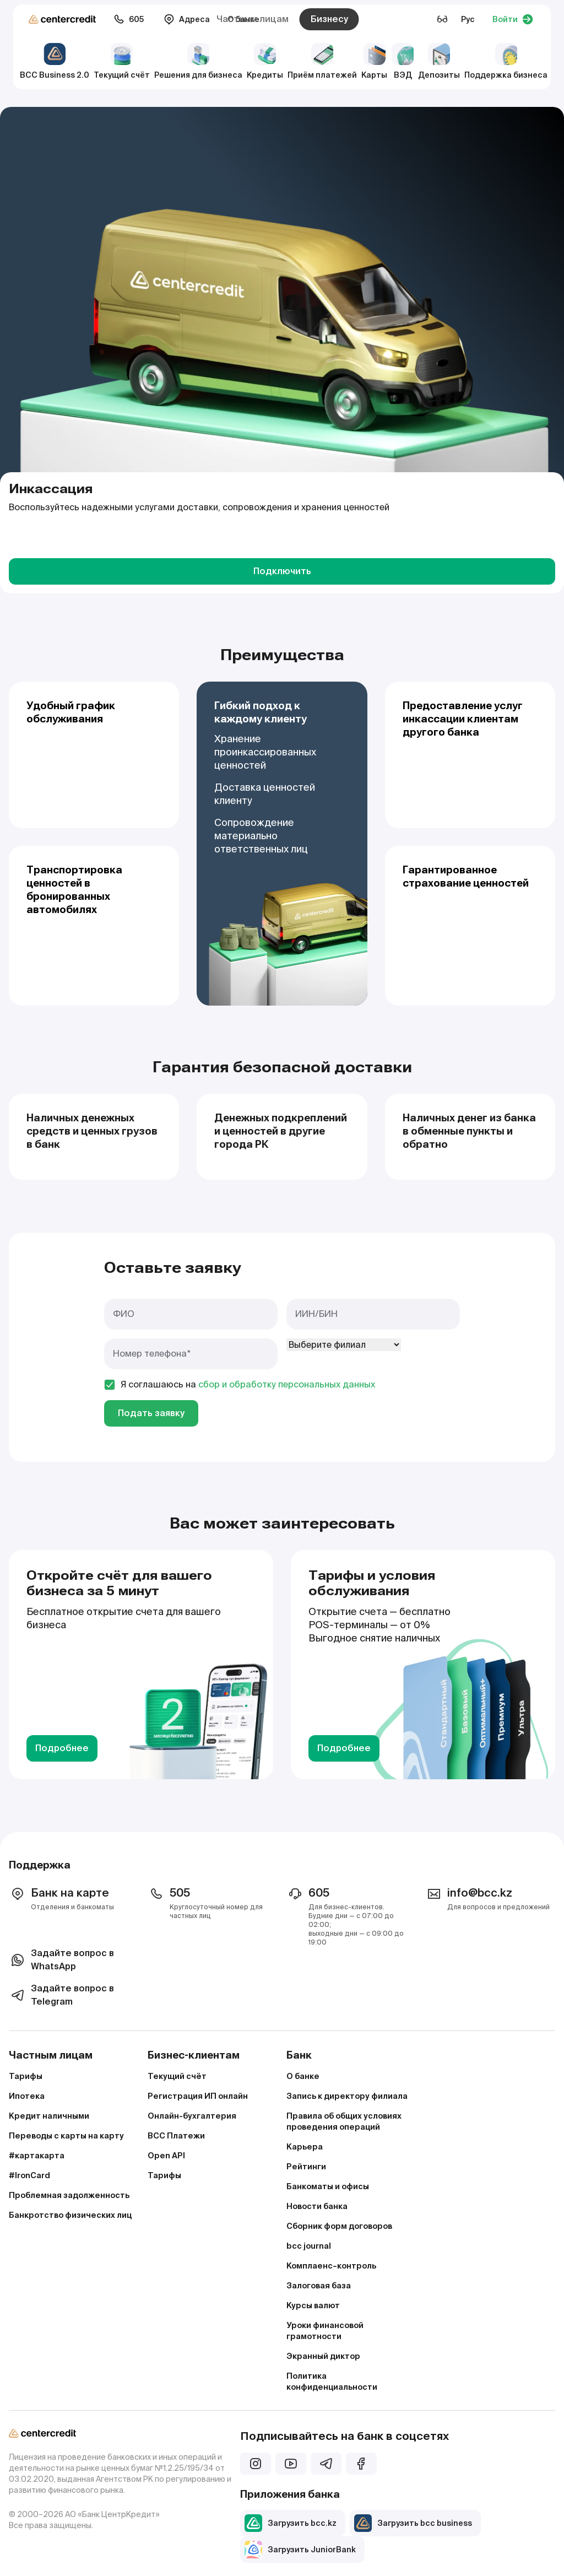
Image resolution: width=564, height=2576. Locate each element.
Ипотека (27, 2096)
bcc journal (308, 2246)
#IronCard (29, 2175)
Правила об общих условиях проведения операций (344, 2121)
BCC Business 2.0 (54, 61)
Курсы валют (313, 2305)
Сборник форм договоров (339, 2226)
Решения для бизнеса (198, 61)
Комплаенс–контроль (331, 2266)
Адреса (187, 19)
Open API (166, 2156)
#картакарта (36, 2156)
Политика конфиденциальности (331, 2381)
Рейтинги (306, 2167)
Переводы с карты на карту (66, 2136)
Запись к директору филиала (347, 2096)
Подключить (282, 571)
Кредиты (265, 61)
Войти (512, 19)
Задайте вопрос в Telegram (61, 1995)
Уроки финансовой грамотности (325, 2330)
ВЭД (403, 61)
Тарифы (25, 2076)
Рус (468, 19)
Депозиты (439, 61)
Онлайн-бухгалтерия (192, 2116)
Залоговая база (318, 2286)
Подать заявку (151, 1413)
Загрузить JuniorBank (300, 2549)
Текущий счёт (122, 61)
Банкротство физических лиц (70, 2215)
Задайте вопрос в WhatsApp (61, 1959)
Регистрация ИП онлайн (198, 2096)
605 (128, 19)
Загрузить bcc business (413, 2523)
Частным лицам (252, 19)
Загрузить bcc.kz (291, 2523)
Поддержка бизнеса (505, 61)
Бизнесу (329, 19)
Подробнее (62, 1748)
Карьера (304, 2147)
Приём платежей (322, 61)
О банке (302, 2076)
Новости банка (317, 2206)
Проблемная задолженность (69, 2195)
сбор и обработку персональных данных (286, 1384)
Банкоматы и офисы (327, 2186)
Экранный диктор (323, 2356)
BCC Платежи (176, 2136)
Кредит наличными (49, 2116)
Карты (374, 61)
